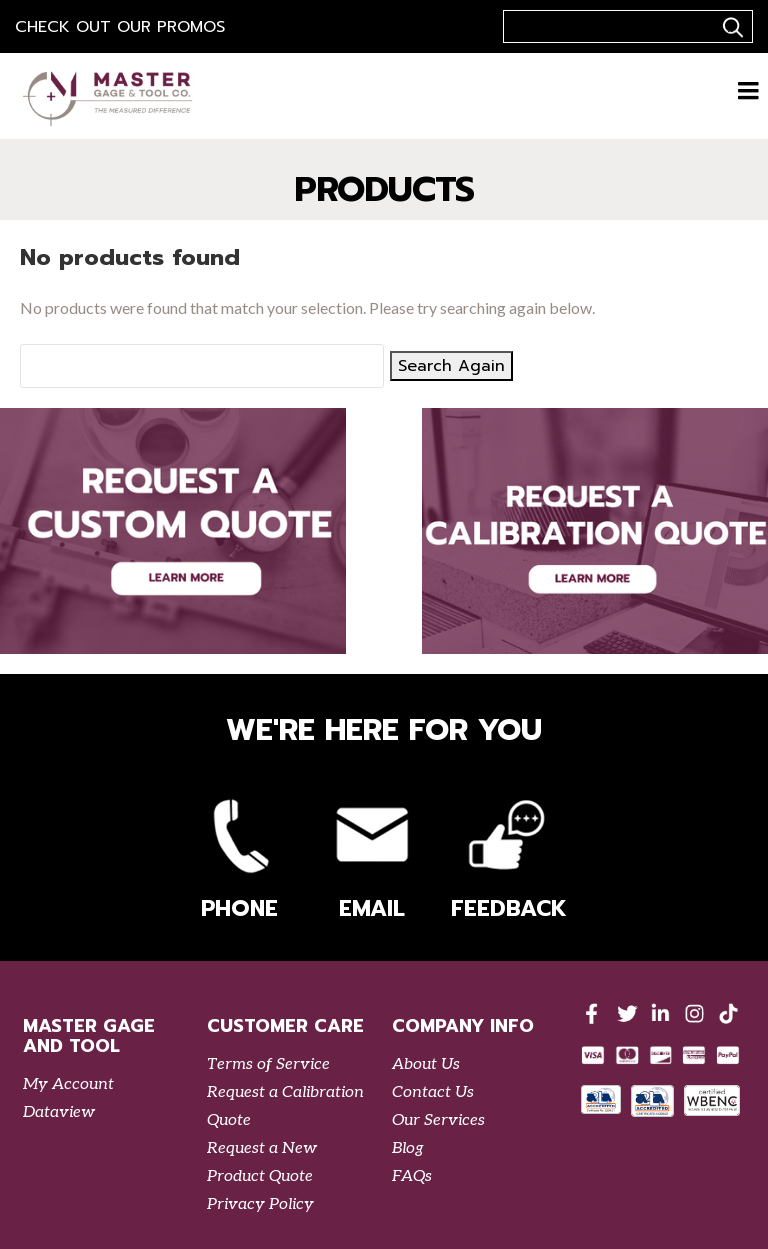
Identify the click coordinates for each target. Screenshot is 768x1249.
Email (372, 855)
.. (730, 27)
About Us (426, 1064)
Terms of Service (268, 1064)
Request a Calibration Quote (285, 1106)
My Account (68, 1084)
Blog (408, 1148)
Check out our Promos (120, 27)
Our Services (438, 1120)
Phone (239, 855)
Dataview (59, 1112)
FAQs (412, 1176)
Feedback (506, 855)
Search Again (451, 366)
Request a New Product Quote (262, 1162)
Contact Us (433, 1092)
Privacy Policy (260, 1204)
